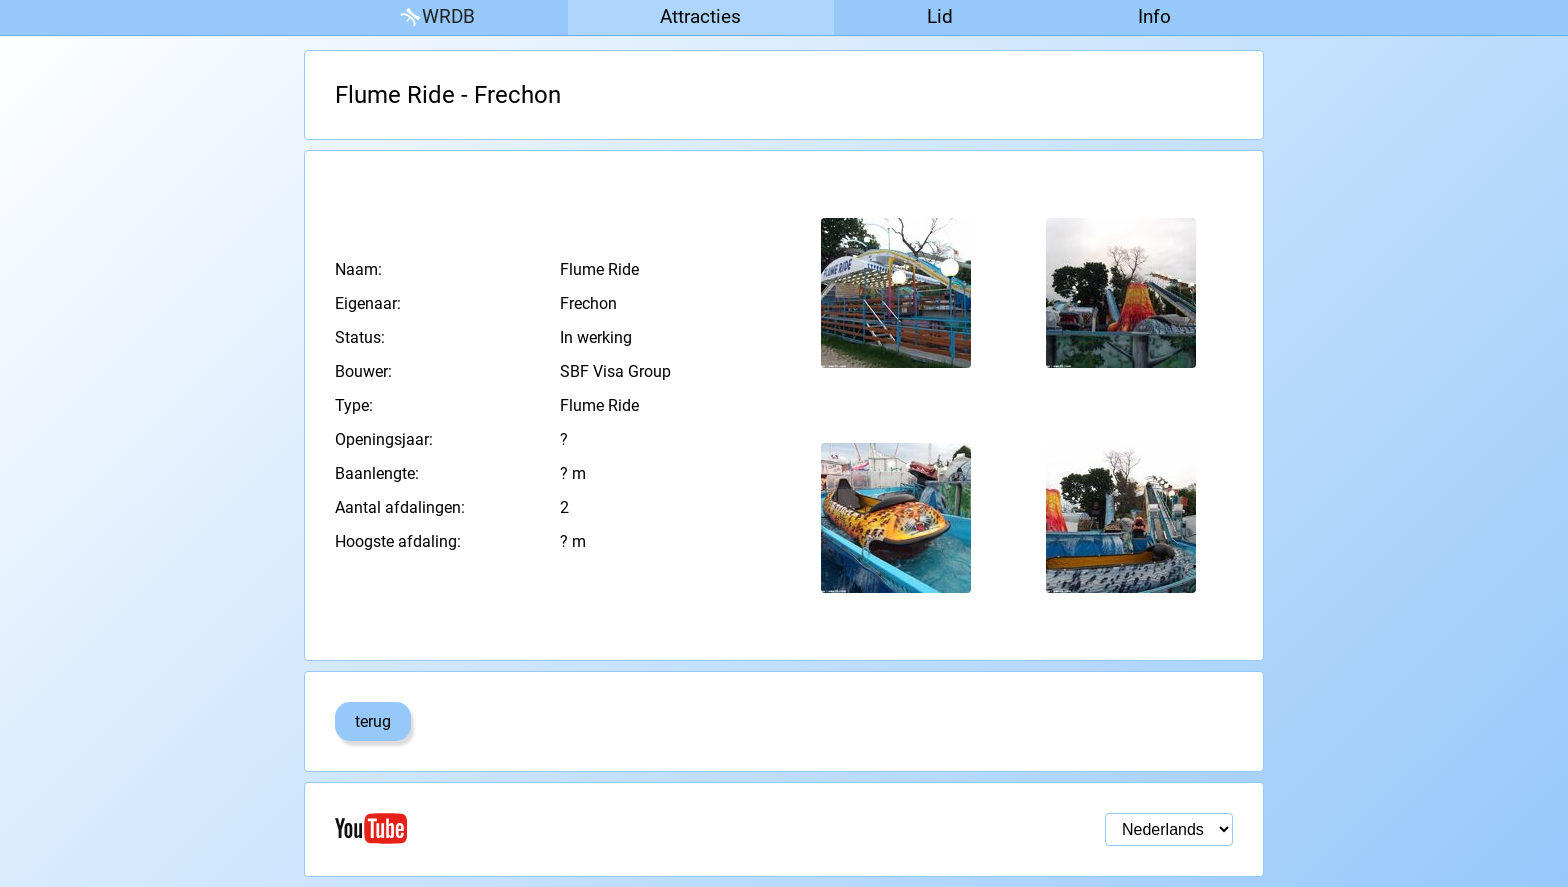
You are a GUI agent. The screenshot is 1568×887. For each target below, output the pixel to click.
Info (1154, 16)
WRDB (436, 17)
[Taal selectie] (1169, 829)
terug (373, 721)
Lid (940, 16)
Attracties (700, 16)
